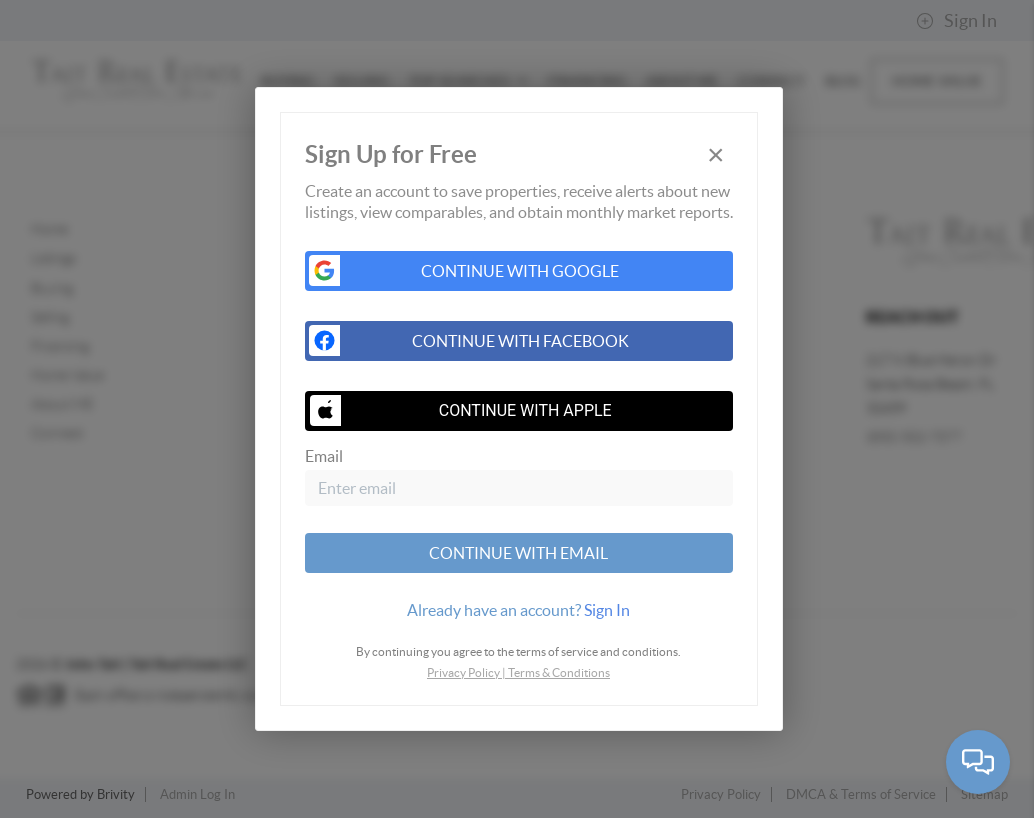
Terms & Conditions (559, 672)
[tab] (519, 610)
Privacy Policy (463, 672)
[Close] (716, 154)
